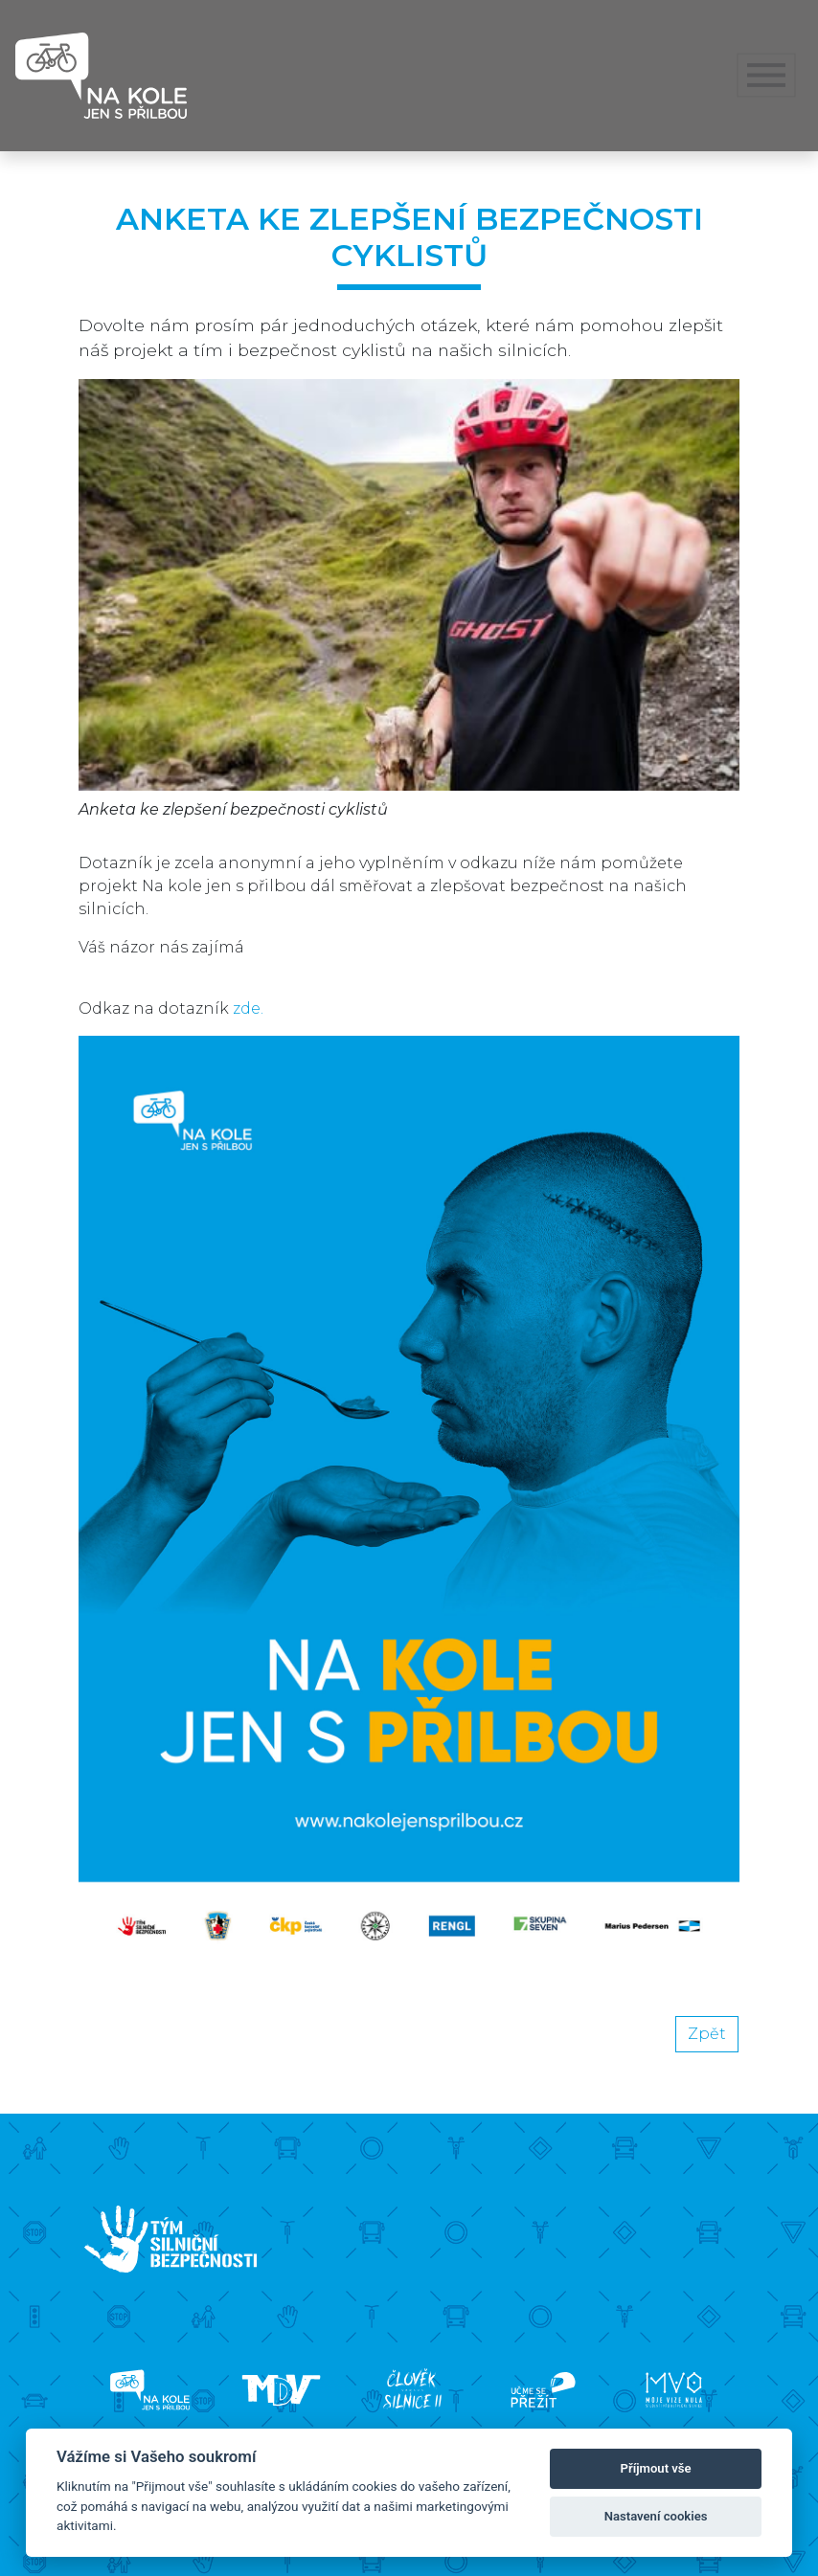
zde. (248, 1008)
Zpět (707, 2034)
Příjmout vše (656, 2468)
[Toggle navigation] (767, 76)
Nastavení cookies (656, 2516)
